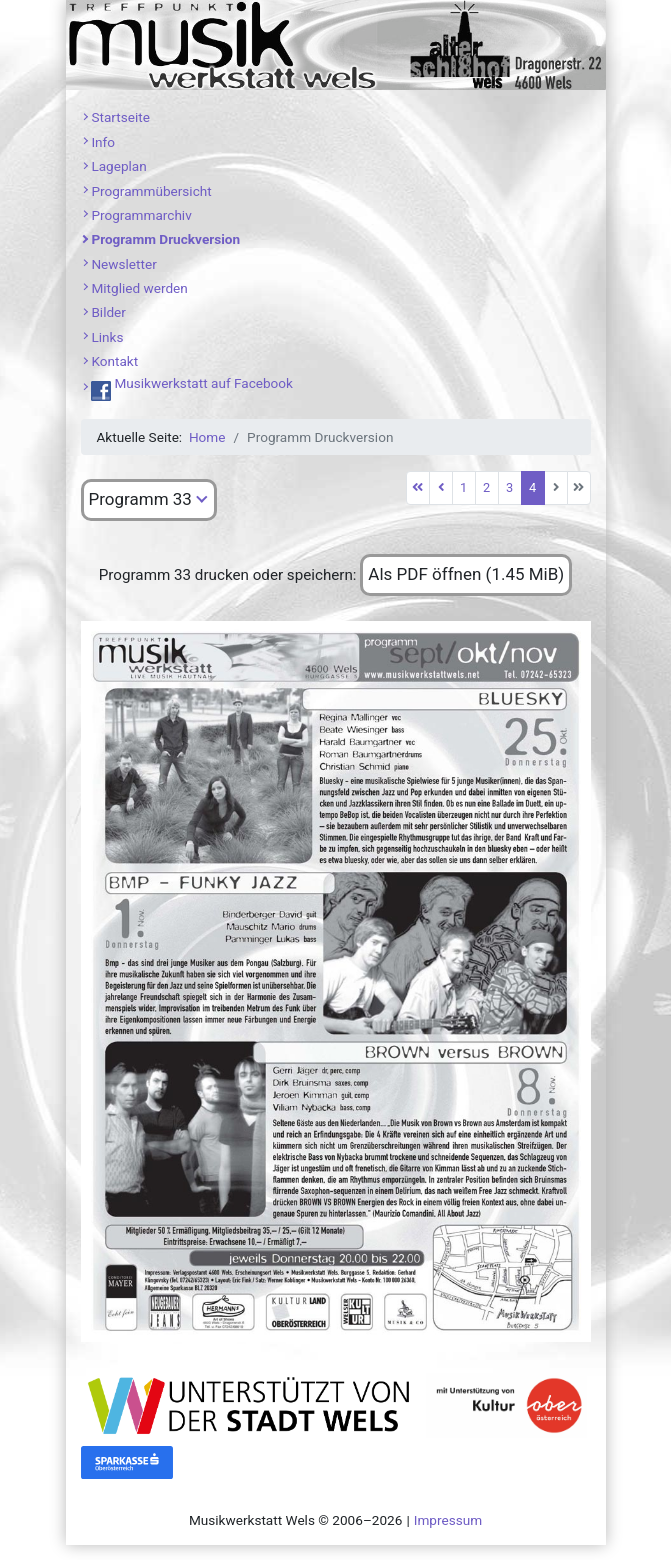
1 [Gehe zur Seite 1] (463, 487)
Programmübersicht (151, 191)
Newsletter (123, 264)
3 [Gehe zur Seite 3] (509, 487)
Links (107, 337)
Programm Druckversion (165, 239)
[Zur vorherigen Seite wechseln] (441, 488)
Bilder (108, 312)
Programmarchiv (141, 215)
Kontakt (114, 361)
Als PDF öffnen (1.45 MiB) (466, 574)
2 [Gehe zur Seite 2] (486, 487)
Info (103, 142)
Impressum (448, 1520)
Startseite (120, 117)
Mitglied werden (139, 288)
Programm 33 (140, 499)
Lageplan (118, 166)
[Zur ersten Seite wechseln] (418, 488)
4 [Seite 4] (532, 487)
